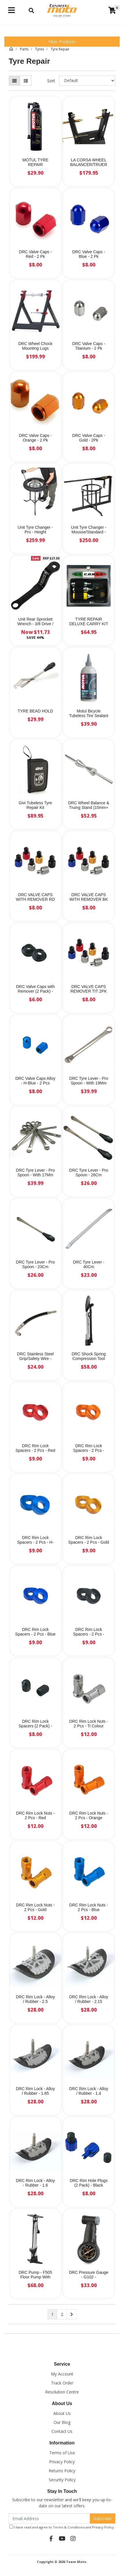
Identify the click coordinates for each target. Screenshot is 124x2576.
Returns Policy (62, 2470)
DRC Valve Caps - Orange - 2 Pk (35, 438)
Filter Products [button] (62, 41)
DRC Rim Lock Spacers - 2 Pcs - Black (88, 1634)
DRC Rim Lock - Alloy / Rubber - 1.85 (35, 2091)
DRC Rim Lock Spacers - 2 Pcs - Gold (88, 1540)
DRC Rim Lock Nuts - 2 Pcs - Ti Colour (88, 1724)
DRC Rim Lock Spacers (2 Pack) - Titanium (35, 1726)
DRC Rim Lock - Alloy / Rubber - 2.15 (88, 1999)
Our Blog (62, 2422)
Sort (51, 80)
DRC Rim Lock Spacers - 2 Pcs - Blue (35, 1632)
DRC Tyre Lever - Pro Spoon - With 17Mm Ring (35, 1175)
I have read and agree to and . (62, 2527)
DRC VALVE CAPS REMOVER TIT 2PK (88, 989)
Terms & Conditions (69, 2527)
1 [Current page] (52, 2314)
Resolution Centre (62, 2392)
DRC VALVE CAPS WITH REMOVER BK (88, 897)
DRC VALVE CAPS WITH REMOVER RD (35, 897)
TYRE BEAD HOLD (35, 711)
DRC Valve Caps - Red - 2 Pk (35, 254)
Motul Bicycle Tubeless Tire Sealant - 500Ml (88, 716)
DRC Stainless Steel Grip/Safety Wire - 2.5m (35, 1359)
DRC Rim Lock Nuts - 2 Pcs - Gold (35, 1907)
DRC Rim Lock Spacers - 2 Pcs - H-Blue (35, 1542)
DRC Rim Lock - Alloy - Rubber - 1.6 (35, 2183)
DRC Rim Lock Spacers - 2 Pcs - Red (35, 1448)
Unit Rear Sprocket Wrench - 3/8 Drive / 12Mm (35, 624)
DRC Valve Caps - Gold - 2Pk (88, 438)
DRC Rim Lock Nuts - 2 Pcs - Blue (88, 1907)
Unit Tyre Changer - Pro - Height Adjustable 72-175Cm (35, 532)
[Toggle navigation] (11, 10)
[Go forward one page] (72, 2314)
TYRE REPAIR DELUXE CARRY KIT (88, 621)
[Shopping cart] (112, 10)
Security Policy (62, 2479)
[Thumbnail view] (14, 81)
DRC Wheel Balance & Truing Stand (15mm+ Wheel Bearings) (88, 808)
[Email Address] (49, 2518)
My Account (62, 2374)
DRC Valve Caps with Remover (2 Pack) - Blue (35, 991)
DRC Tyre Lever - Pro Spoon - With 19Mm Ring (88, 1083)
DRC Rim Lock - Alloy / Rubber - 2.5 (35, 1999)
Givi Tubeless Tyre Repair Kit (35, 805)
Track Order (62, 2383)
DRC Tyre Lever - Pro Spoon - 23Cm (35, 1264)
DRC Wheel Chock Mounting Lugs (35, 346)
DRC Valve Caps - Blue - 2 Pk (88, 254)
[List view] (26, 81)
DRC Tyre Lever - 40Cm (89, 1264)
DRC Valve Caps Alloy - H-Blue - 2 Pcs (35, 1081)
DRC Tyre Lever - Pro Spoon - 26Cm (88, 1172)
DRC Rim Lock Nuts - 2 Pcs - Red (35, 1815)
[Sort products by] (87, 81)
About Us (62, 2413)
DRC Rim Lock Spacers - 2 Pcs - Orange (88, 1450)
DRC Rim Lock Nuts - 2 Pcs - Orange (88, 1815)
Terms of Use (62, 2452)
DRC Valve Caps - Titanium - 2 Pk (88, 346)
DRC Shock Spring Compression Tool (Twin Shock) (89, 1359)
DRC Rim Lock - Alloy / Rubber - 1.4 (88, 2091)
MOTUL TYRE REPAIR (35, 162)
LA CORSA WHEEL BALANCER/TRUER (88, 162)
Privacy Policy (62, 2461)
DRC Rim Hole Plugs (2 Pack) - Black (89, 2183)
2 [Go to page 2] (62, 2314)
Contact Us (62, 2431)
